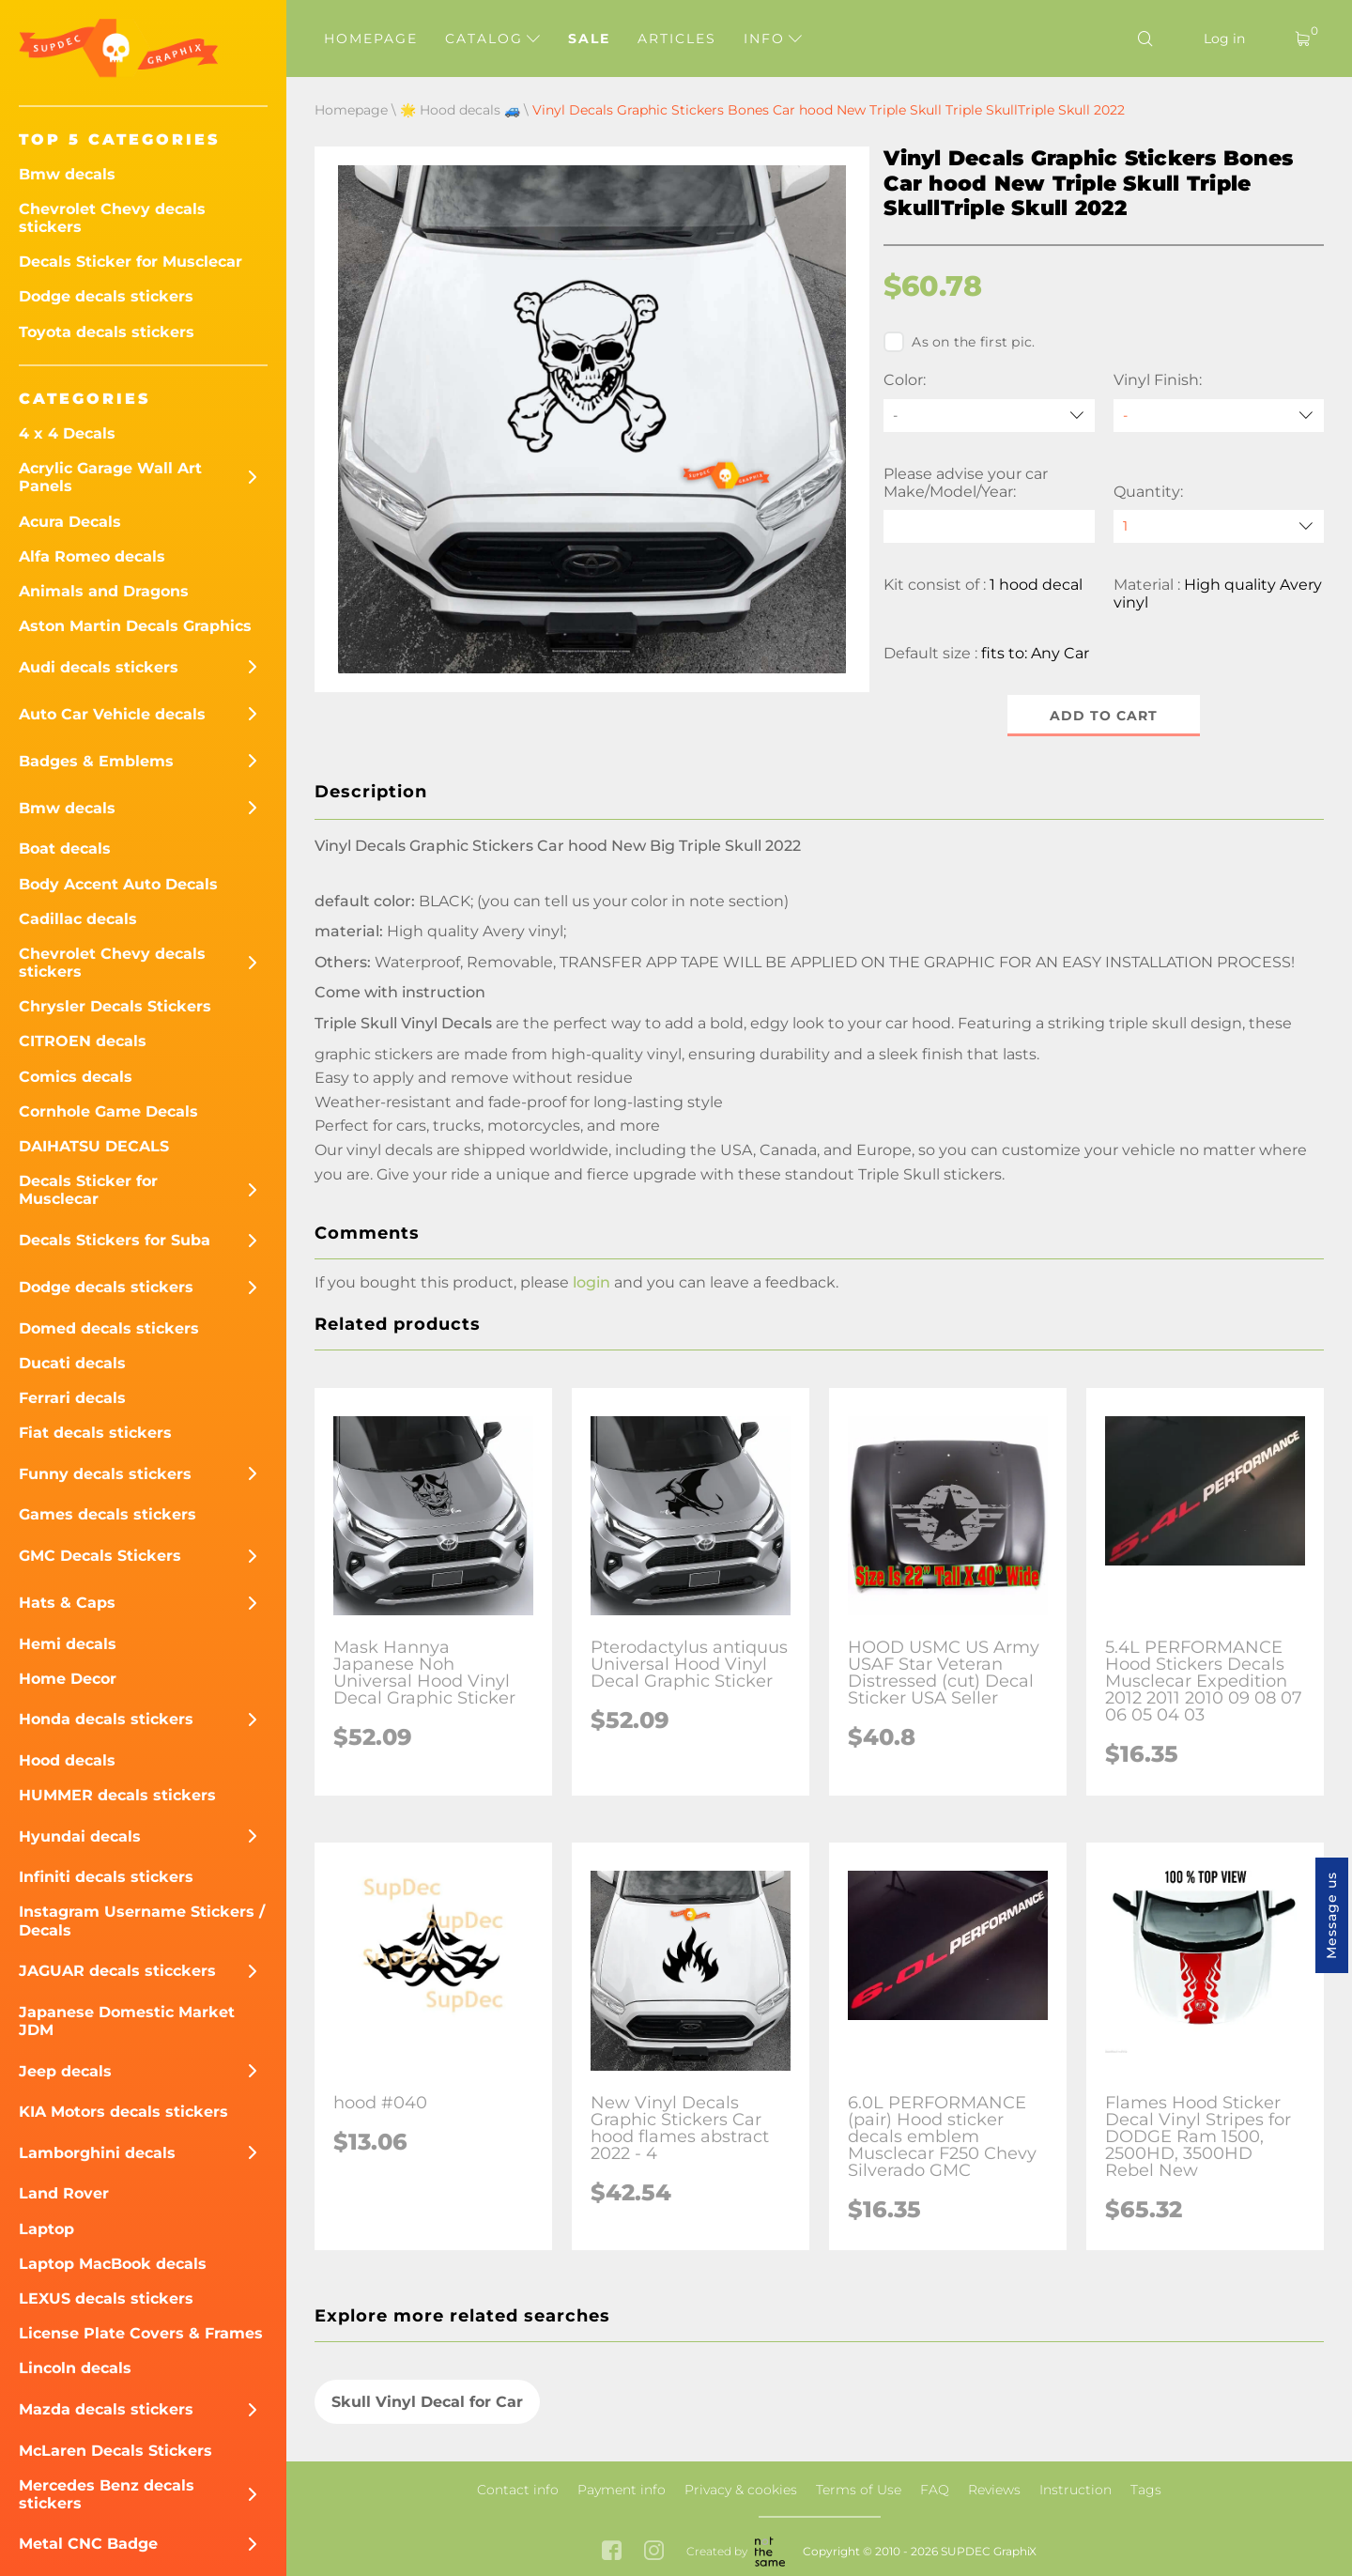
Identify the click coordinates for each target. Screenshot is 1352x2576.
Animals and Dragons (104, 591)
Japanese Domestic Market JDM (127, 2021)
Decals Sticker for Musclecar (130, 261)
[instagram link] (654, 2552)
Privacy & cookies (740, 2489)
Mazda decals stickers (106, 2409)
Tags (1145, 2489)
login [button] (591, 1282)
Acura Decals (70, 522)
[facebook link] (612, 2552)
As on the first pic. (959, 342)
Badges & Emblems (96, 761)
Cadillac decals (78, 919)
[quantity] (1219, 526)
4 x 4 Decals (67, 433)
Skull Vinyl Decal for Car (427, 2402)
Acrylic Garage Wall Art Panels (110, 477)
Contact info (518, 2489)
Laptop (46, 2229)
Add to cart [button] (1104, 715)
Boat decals (65, 848)
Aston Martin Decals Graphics (135, 626)
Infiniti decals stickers (106, 1877)
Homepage (371, 38)
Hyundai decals (80, 1836)
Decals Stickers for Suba (114, 1240)
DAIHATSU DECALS (94, 1146)
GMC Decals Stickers (100, 1556)
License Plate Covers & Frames (141, 2333)
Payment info (621, 2489)
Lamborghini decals (97, 2153)
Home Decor (67, 1679)
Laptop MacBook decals (113, 2264)
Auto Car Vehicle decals (112, 714)
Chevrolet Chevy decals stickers (112, 218)
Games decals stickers (107, 1514)
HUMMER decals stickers (117, 1795)
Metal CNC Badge (88, 2544)
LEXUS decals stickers (106, 2298)
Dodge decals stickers (106, 296)
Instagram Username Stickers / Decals (142, 1920)
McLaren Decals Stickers (115, 2451)
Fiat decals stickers (95, 1433)
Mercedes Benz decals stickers (106, 2494)
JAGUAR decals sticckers (117, 1971)
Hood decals (67, 1760)
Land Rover (64, 2193)
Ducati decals (72, 1363)
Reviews (994, 2489)
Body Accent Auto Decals (118, 884)
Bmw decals (67, 174)
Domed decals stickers (109, 1328)
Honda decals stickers (106, 1719)
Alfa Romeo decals (92, 556)
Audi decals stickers (98, 667)
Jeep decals (65, 2071)
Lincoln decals (75, 2368)
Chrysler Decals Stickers (115, 1006)
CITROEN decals (82, 1041)
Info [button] (773, 38)
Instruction (1075, 2489)
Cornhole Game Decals (108, 1111)
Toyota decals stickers (106, 332)
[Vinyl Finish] (1219, 415)
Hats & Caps (67, 1603)
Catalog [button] (492, 38)
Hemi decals (67, 1644)
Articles (677, 38)
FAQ (934, 2489)
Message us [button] (1331, 1915)
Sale (589, 38)
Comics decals (75, 1077)
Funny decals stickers (105, 1474)
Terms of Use (858, 2489)
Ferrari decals (72, 1398)
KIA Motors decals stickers (123, 2112)
